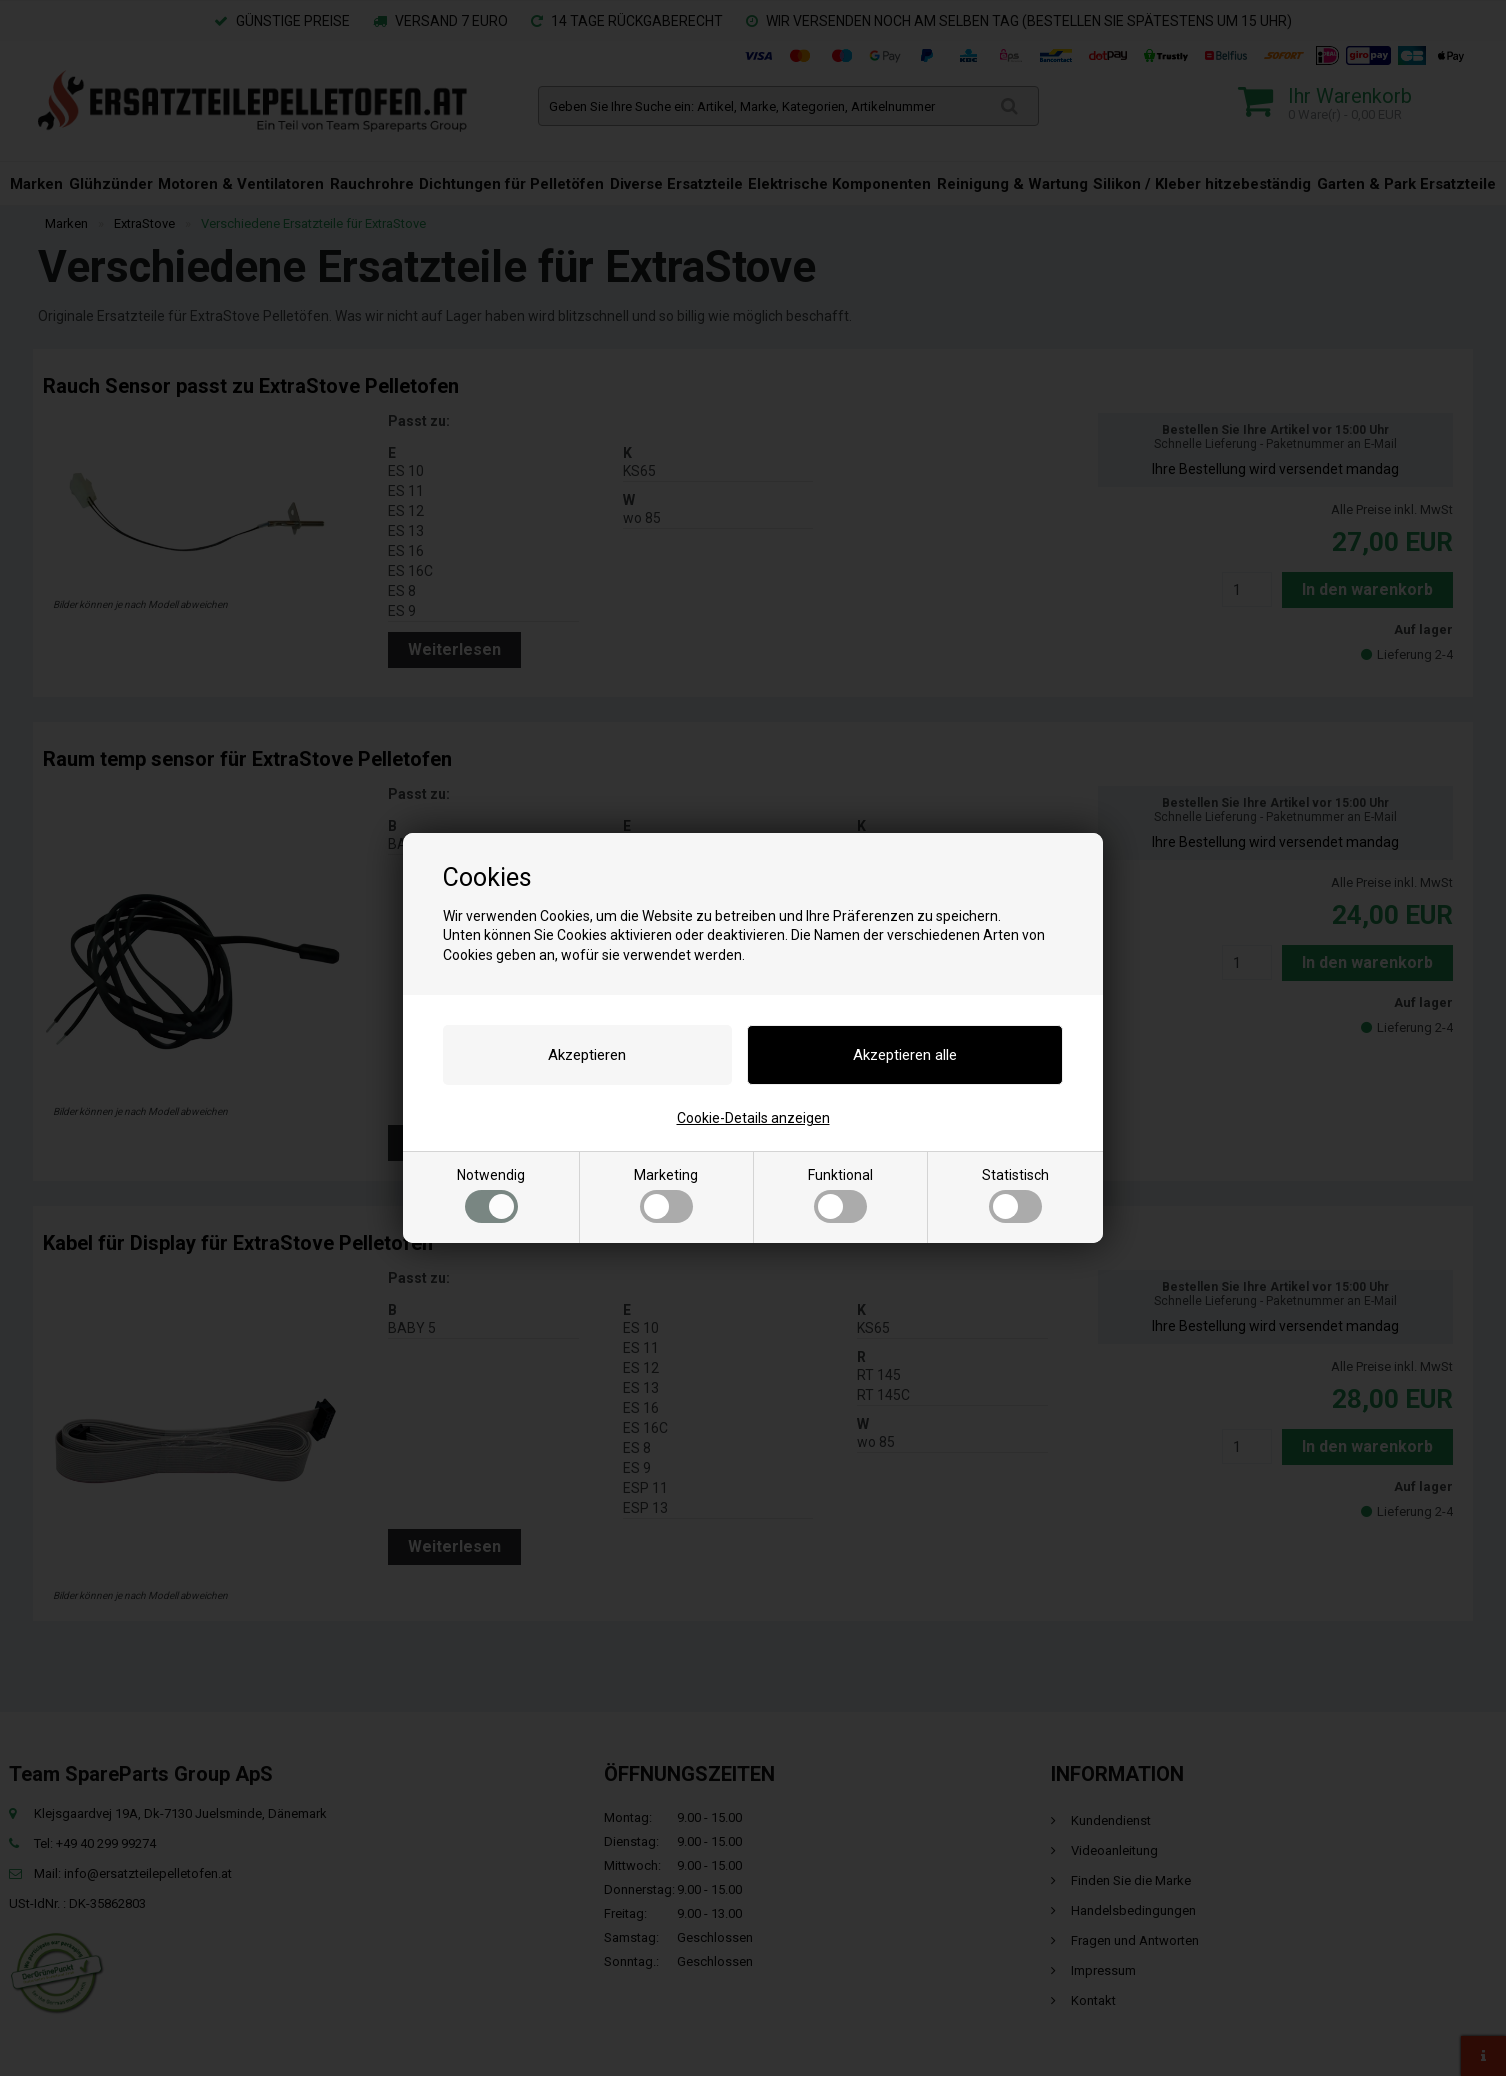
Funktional (840, 1195)
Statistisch (1015, 1195)
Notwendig (491, 1195)
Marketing (666, 1195)
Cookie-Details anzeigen (753, 1118)
